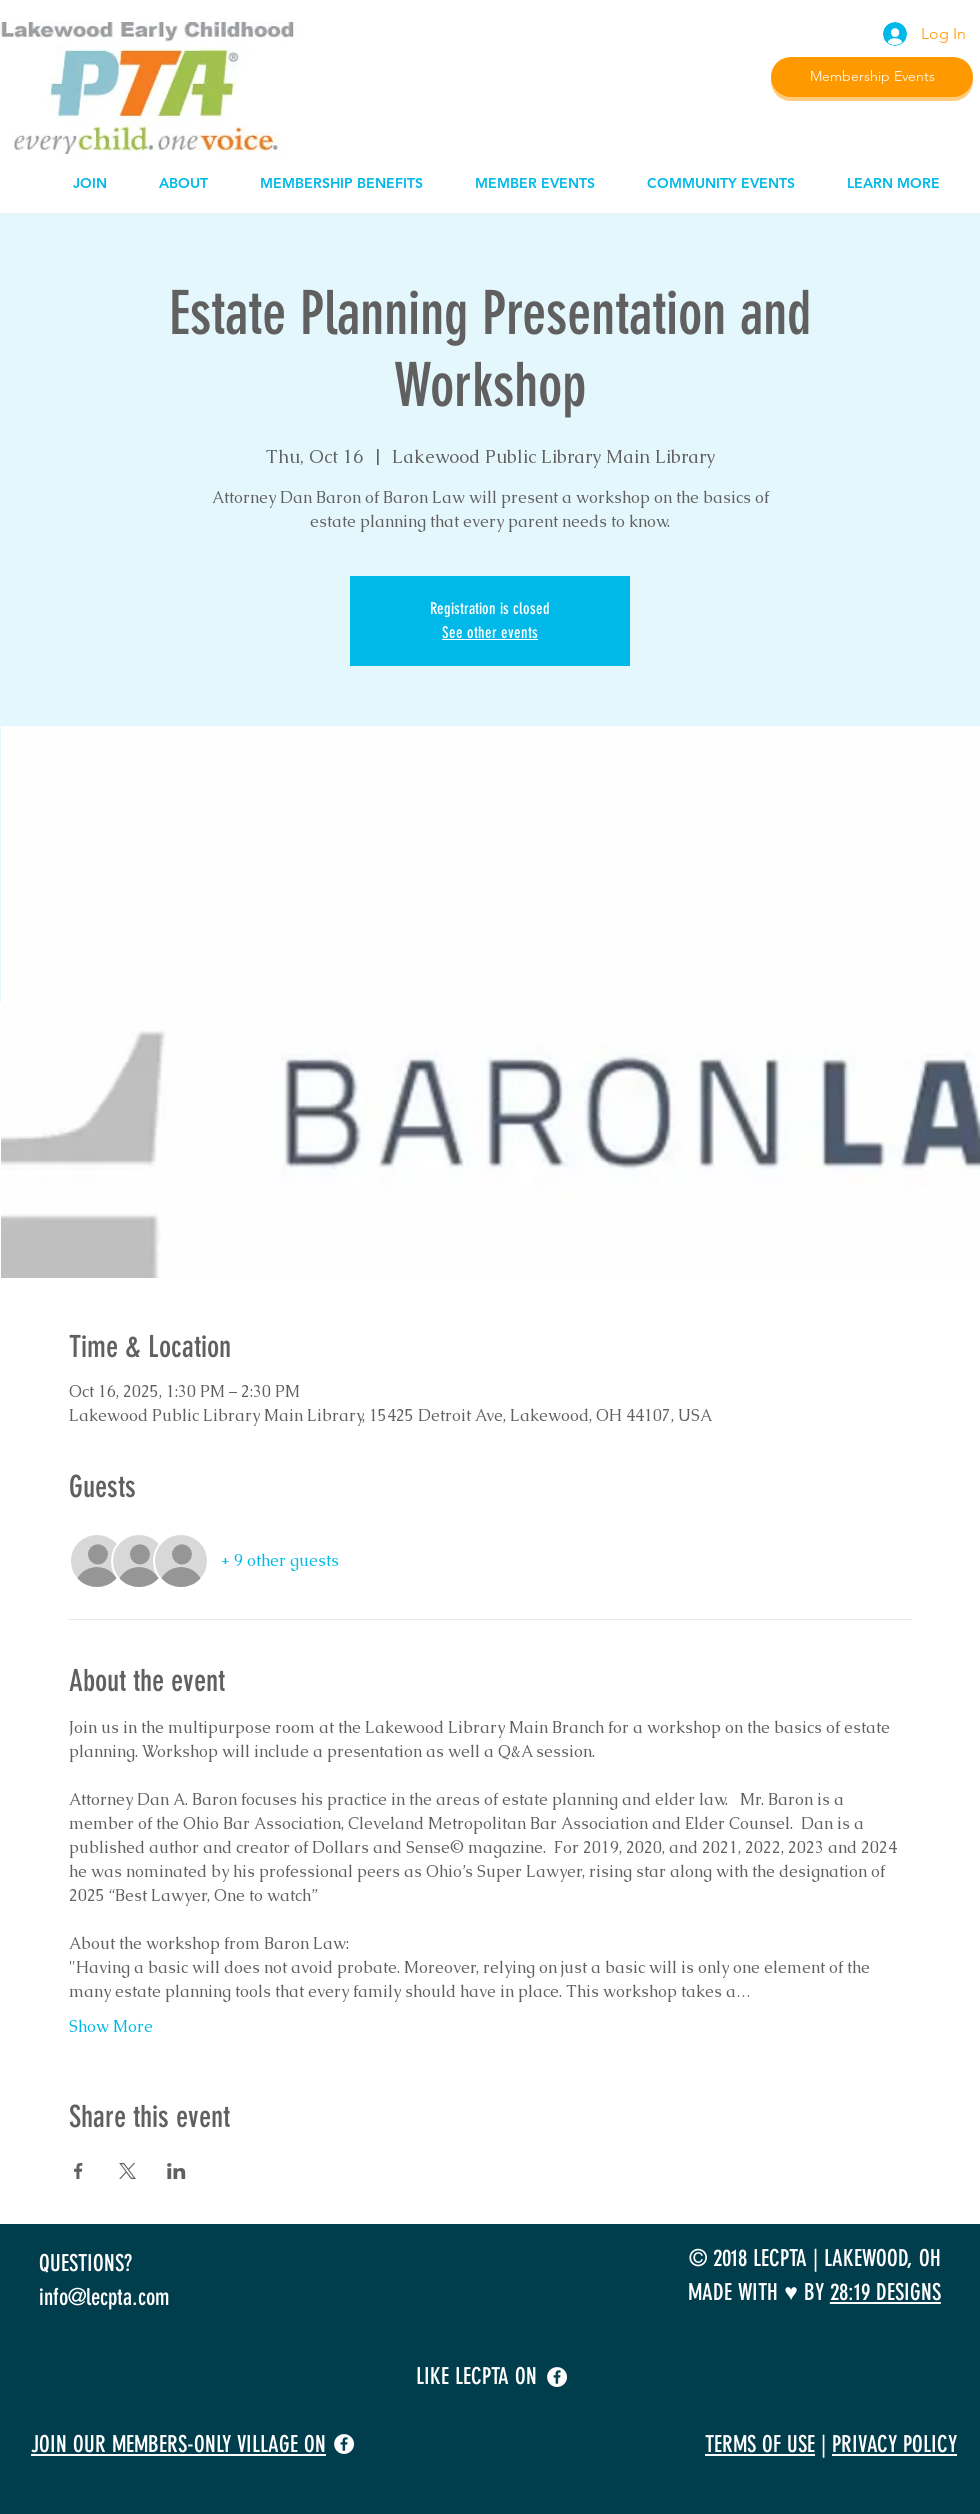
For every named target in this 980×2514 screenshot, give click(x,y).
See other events (490, 632)
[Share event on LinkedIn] (176, 2171)
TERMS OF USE (760, 2444)
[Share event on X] (127, 2171)
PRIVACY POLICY (894, 2444)
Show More (111, 2026)
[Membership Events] (872, 77)
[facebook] (557, 2377)
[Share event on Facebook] (78, 2171)
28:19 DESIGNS (885, 2292)
